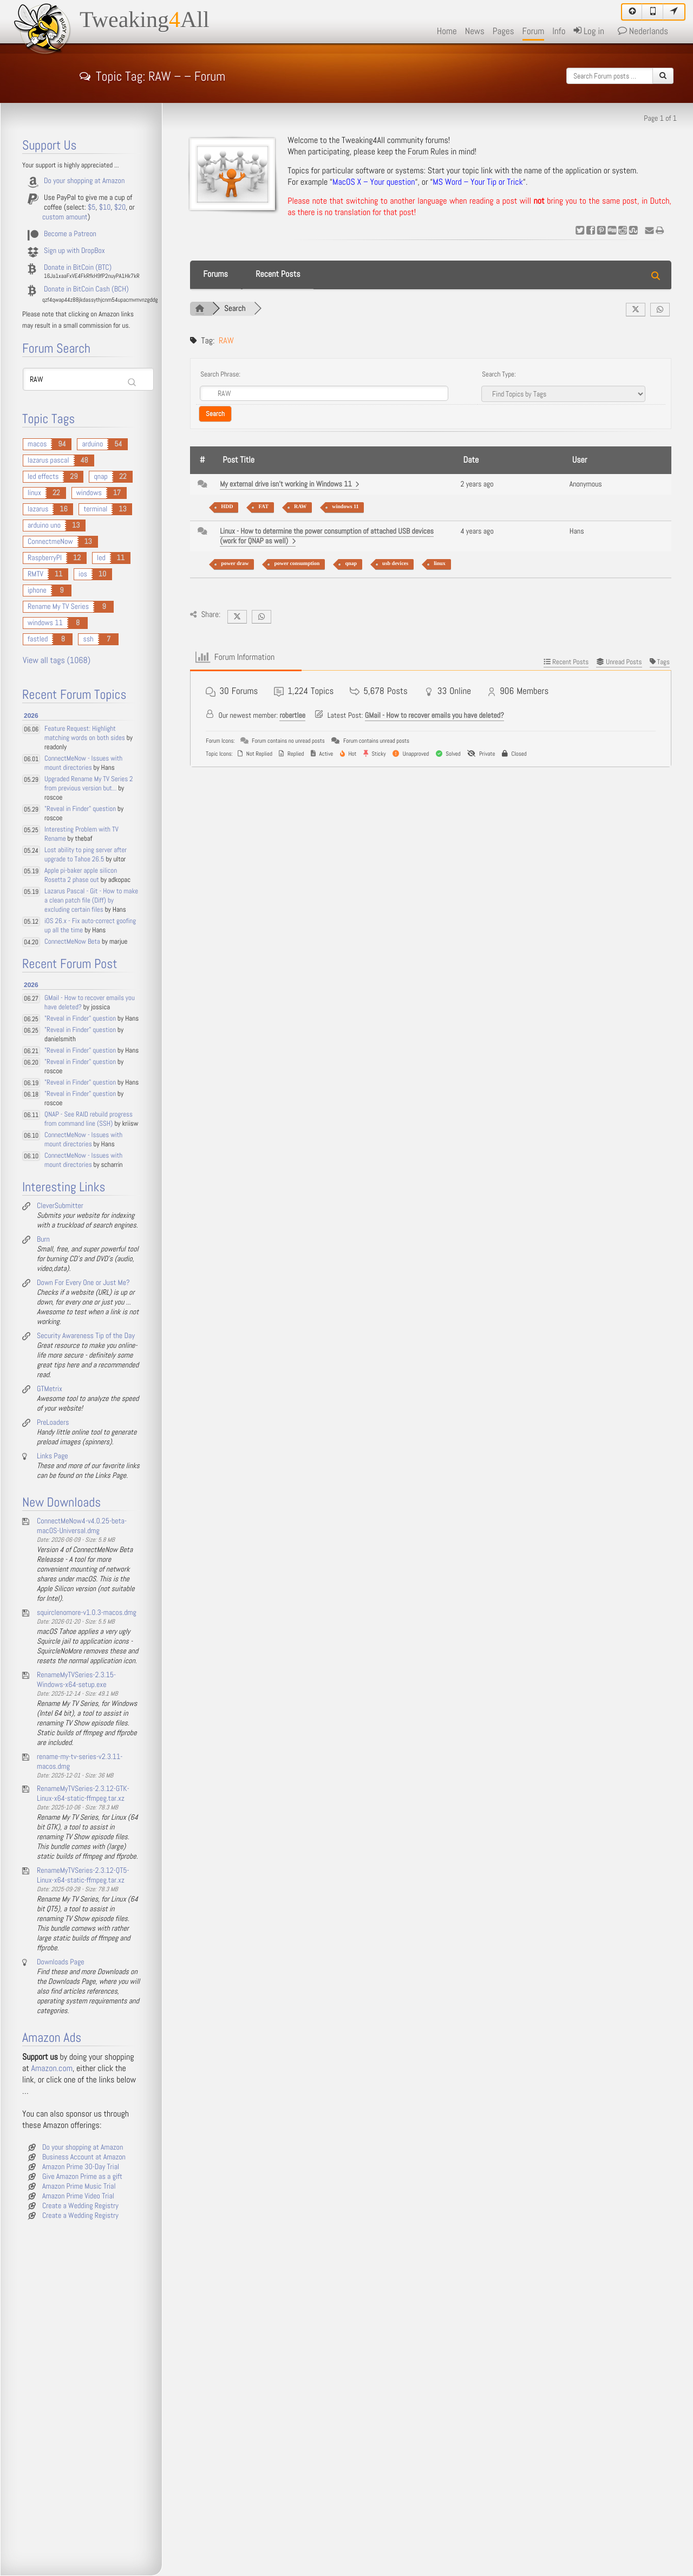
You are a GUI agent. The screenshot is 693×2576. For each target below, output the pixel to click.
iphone (37, 590)
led (101, 558)
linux (440, 564)
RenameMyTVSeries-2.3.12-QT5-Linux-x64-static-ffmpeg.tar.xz (83, 1875)
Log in (588, 31)
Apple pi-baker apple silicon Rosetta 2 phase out (80, 875)
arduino (92, 444)
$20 (120, 207)
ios (83, 574)
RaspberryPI (45, 558)
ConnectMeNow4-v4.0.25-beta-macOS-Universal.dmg (82, 1526)
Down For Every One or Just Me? (83, 1283)
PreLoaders (53, 1422)
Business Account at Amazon (84, 2157)
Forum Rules (428, 152)
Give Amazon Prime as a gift (82, 2177)
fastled (38, 639)
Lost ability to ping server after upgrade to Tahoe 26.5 (85, 855)
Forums (215, 274)
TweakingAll (145, 20)
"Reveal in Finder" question (80, 809)
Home (447, 31)
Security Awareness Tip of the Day (86, 1336)
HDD (227, 507)
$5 (91, 207)
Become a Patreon (70, 234)
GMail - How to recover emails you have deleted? (434, 716)
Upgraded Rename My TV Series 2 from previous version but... (88, 784)
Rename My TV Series (58, 607)
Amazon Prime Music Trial (79, 2186)
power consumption (296, 564)
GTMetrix (49, 1389)
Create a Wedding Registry (80, 2206)
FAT (263, 507)
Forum (533, 31)
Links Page (52, 1456)
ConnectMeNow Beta (72, 941)
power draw (235, 564)
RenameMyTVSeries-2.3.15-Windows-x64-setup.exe (76, 1680)
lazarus (38, 509)
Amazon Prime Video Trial (78, 2196)
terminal (95, 509)
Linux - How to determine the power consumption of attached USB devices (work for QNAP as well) (327, 536)
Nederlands (643, 31)
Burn (43, 1239)
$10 (105, 207)
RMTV (35, 574)
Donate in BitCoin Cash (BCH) (86, 289)
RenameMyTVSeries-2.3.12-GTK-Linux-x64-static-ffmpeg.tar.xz (83, 1793)
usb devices (395, 564)
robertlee (292, 716)
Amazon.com (52, 2068)
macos (37, 444)
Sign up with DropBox (74, 251)
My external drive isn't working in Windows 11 (289, 484)
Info (558, 31)
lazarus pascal (48, 460)
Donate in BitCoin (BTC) (78, 267)
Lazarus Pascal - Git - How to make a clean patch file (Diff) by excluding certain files (91, 900)
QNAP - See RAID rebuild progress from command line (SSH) (88, 1119)
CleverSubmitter (60, 1206)
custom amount (65, 217)
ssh (88, 639)
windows (89, 493)
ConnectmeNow (50, 542)
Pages (503, 31)
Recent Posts (278, 274)
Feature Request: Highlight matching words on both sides (84, 733)
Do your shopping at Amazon (84, 181)
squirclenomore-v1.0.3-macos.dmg (86, 1613)
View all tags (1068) (56, 660)
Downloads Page (60, 1962)
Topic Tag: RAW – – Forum (152, 74)
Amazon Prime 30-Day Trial (80, 2167)
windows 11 (345, 507)
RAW (300, 507)
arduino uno (44, 525)
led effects (43, 477)
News (475, 31)
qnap (351, 564)
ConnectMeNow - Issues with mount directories (83, 763)
